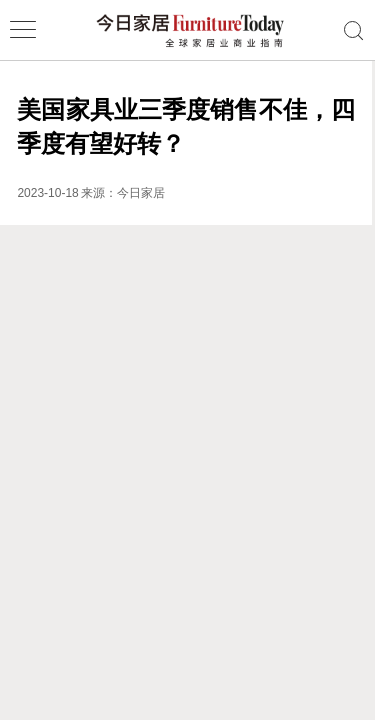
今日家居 (141, 193)
